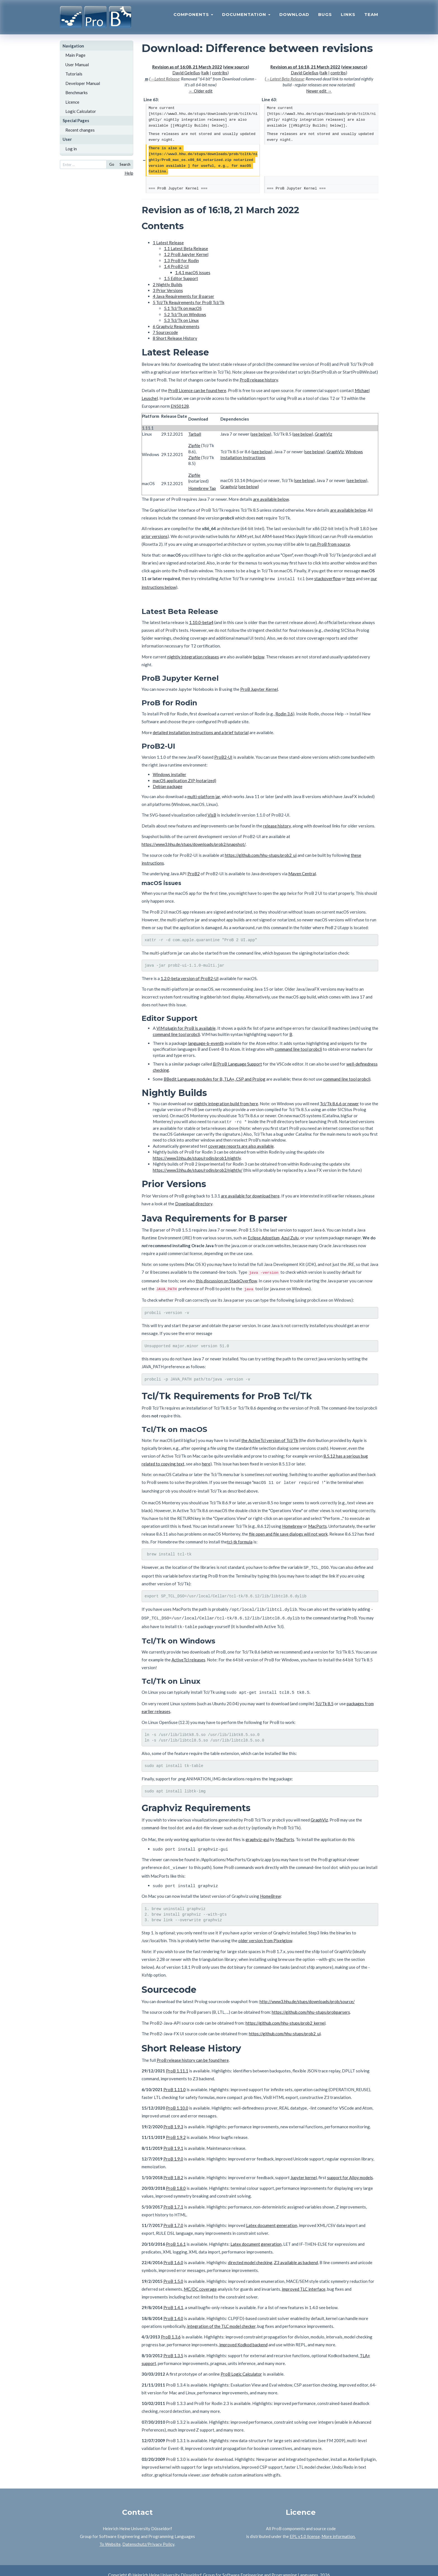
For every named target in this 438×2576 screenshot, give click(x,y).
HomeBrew (270, 1886)
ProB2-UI (223, 756)
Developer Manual (82, 83)
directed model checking (250, 2253)
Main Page (75, 55)
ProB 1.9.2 (176, 2128)
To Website (110, 2535)
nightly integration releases (193, 655)
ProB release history (259, 379)
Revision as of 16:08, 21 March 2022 (187, 66)
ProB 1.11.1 (177, 2061)
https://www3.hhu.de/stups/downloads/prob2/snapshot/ (194, 843)
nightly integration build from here (226, 1102)
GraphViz (323, 434)
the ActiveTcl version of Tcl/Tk (269, 1439)
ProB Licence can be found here (197, 390)
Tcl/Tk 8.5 (324, 1696)
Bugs (325, 15)
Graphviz (228, 486)
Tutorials (73, 73)
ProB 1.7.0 (173, 2216)
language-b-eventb (206, 1042)
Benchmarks (76, 92)
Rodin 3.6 (284, 712)
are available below (271, 499)
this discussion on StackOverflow (226, 1279)
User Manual (77, 64)
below (258, 655)
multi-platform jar (203, 795)
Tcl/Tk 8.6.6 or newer (339, 1102)
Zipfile (194, 445)
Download (294, 15)
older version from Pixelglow (265, 1931)
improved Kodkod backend (243, 2335)
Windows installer (169, 773)
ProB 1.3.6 (171, 2327)
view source (236, 66)
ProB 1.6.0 (173, 2253)
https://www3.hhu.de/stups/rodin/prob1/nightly (197, 1156)
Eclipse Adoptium (264, 1236)
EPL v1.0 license (305, 2527)
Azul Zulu (290, 1236)
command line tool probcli (176, 1033)
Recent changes (80, 129)
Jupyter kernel (304, 2168)
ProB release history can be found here (193, 2051)
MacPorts (317, 1523)
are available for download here (250, 1194)
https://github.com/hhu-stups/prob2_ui (261, 854)
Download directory (193, 1202)
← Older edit (201, 90)
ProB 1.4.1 (173, 2298)
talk (205, 72)
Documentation (246, 15)
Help (129, 172)
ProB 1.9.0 (173, 2149)
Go (111, 164)
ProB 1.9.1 (173, 2139)
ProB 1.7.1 (173, 2197)
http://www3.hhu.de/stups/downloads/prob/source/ (307, 1992)
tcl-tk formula (240, 1538)
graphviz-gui (257, 1831)
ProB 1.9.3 (173, 2117)
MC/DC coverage (200, 2280)
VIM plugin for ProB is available (186, 1027)
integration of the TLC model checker (221, 2317)
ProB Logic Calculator (241, 2365)
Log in (71, 148)
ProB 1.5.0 (173, 2272)
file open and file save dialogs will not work (288, 1531)
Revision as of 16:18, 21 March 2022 (305, 66)
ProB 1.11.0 (174, 2080)
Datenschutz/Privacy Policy (148, 2535)
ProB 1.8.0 (176, 2179)
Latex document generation (271, 2216)
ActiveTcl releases (188, 1653)
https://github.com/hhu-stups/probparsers (311, 2003)
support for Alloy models (350, 2168)
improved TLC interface (303, 2280)
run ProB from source (330, 544)
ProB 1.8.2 (173, 2168)
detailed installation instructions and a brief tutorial (201, 731)
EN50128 (180, 406)
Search (125, 164)
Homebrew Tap (202, 488)
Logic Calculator (80, 111)
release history (277, 824)
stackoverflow (327, 578)
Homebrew (292, 1523)
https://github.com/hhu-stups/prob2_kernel (285, 2014)
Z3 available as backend (296, 2253)
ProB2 (193, 872)
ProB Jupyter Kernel (259, 688)
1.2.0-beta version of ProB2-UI (190, 977)
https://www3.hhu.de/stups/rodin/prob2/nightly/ (197, 1168)
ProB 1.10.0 (177, 2098)
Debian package (167, 785)
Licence (72, 102)
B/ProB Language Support (237, 1063)
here (351, 578)
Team (371, 15)
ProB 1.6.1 (176, 2235)
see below (260, 434)
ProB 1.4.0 (173, 2309)
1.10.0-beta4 (201, 621)
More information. (339, 2527)
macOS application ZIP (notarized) (184, 779)
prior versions (155, 536)
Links (348, 15)
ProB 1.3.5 (173, 2346)
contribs (219, 72)
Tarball (194, 434)
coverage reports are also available (241, 1144)
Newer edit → (319, 90)
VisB (212, 814)
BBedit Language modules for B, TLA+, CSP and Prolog (214, 1078)
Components (193, 15)
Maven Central (302, 872)
